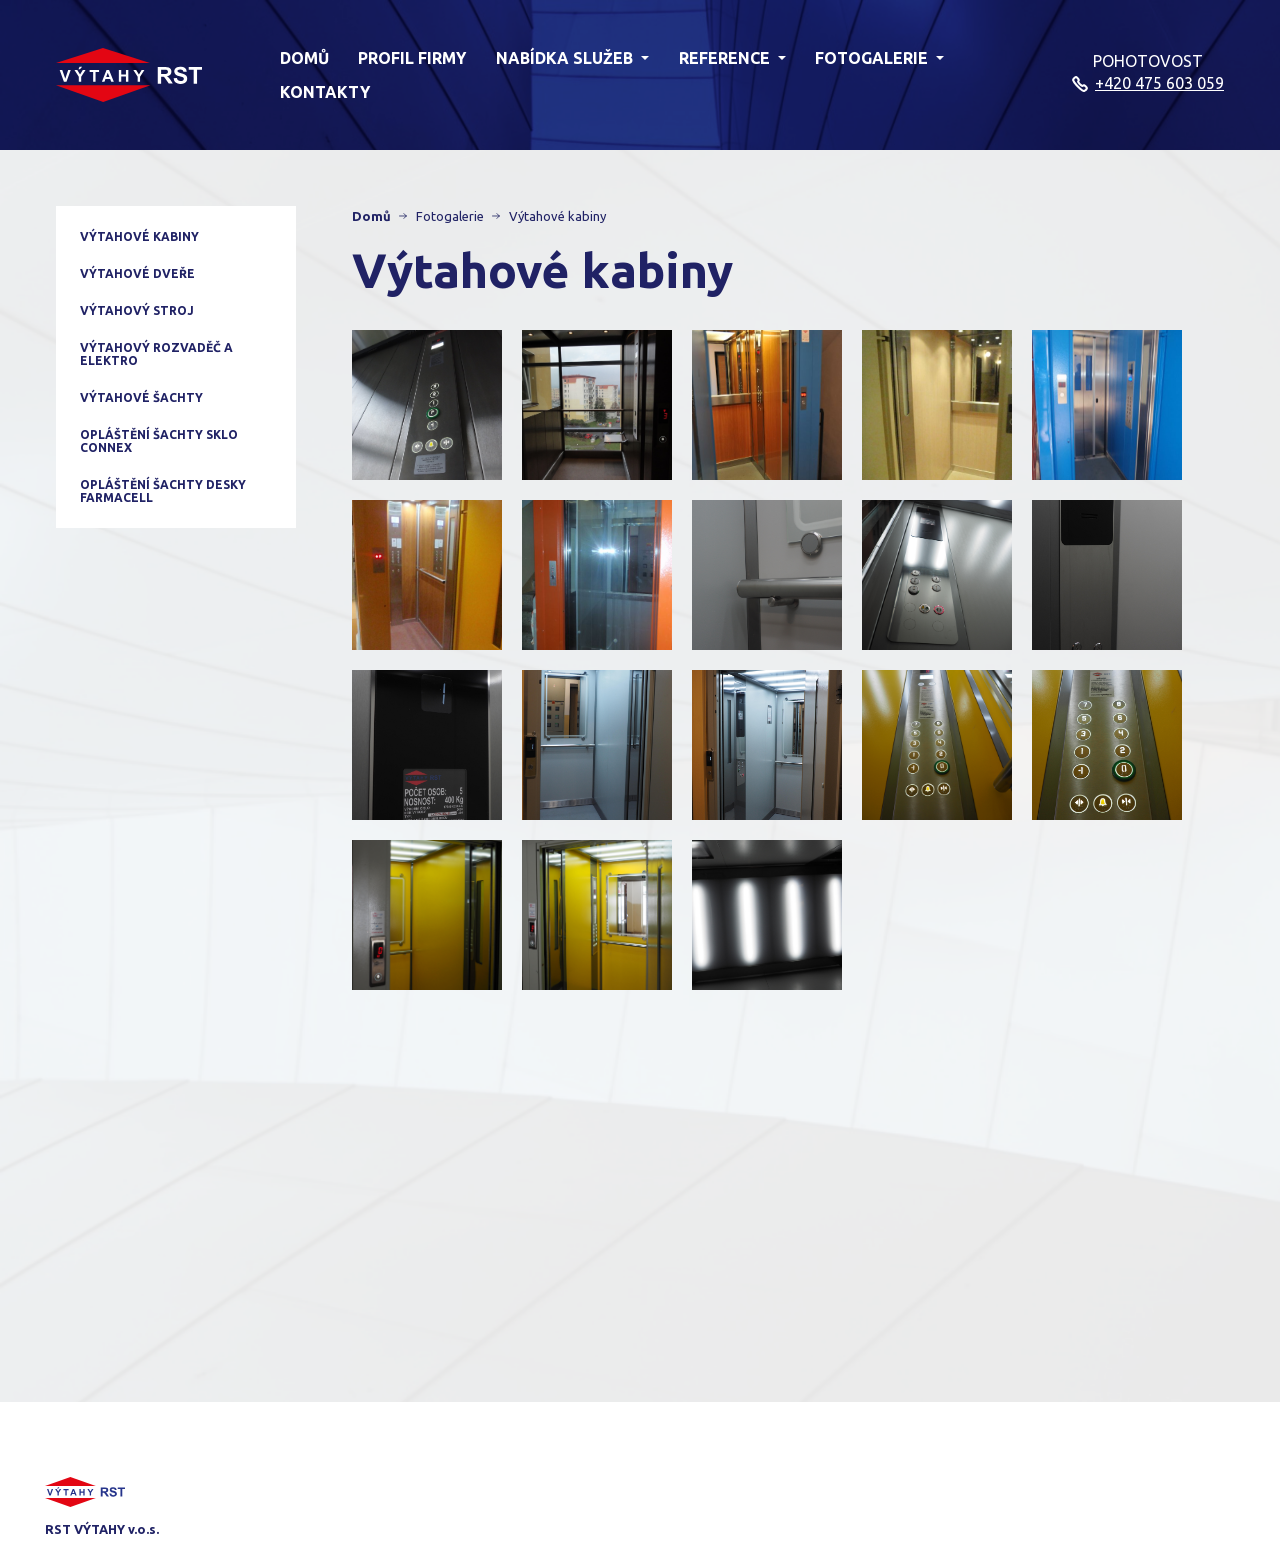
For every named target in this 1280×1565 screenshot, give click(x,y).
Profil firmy (412, 58)
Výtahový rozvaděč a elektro (156, 354)
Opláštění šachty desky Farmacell (163, 491)
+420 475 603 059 (1159, 83)
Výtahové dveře (137, 273)
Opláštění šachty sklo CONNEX (159, 441)
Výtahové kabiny (139, 236)
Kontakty (325, 92)
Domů (304, 58)
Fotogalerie (879, 58)
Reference (732, 58)
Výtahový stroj (137, 310)
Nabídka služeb (572, 58)
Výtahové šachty (141, 397)
